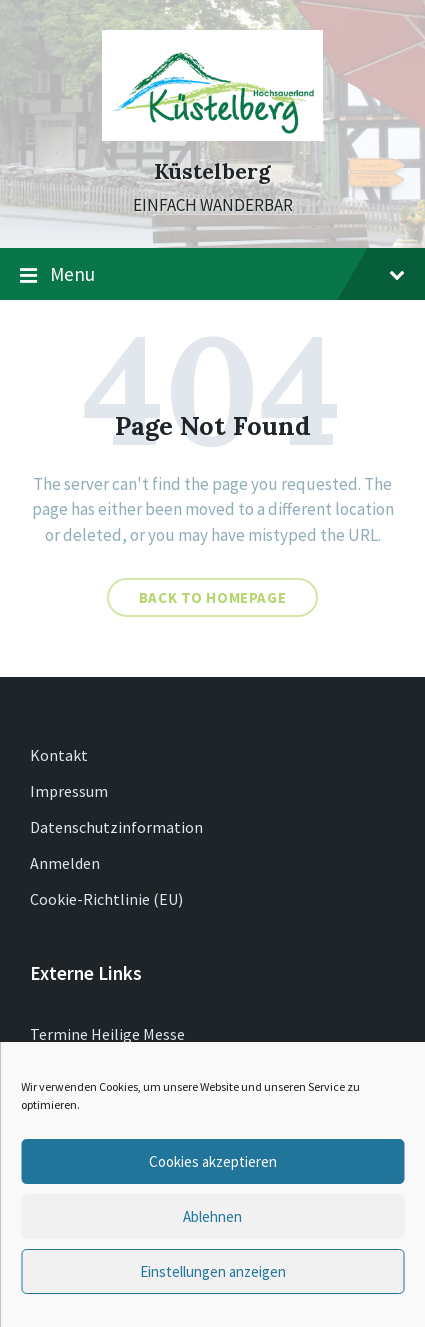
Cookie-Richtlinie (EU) (106, 899)
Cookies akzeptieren (213, 1161)
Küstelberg (212, 171)
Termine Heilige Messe (107, 1034)
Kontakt (59, 755)
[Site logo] (212, 135)
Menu (212, 275)
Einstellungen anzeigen (213, 1271)
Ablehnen (212, 1216)
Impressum (69, 791)
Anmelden (65, 863)
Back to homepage (213, 597)
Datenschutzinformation (116, 827)
